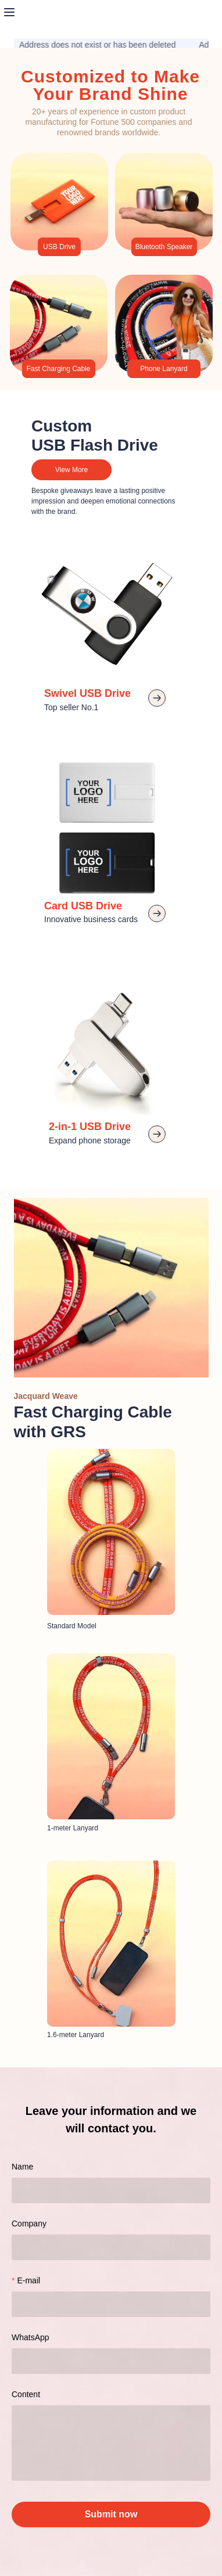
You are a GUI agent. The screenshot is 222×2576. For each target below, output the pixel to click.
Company (29, 2223)
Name (22, 2166)
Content (26, 2394)
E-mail (28, 2280)
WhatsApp (30, 2337)
